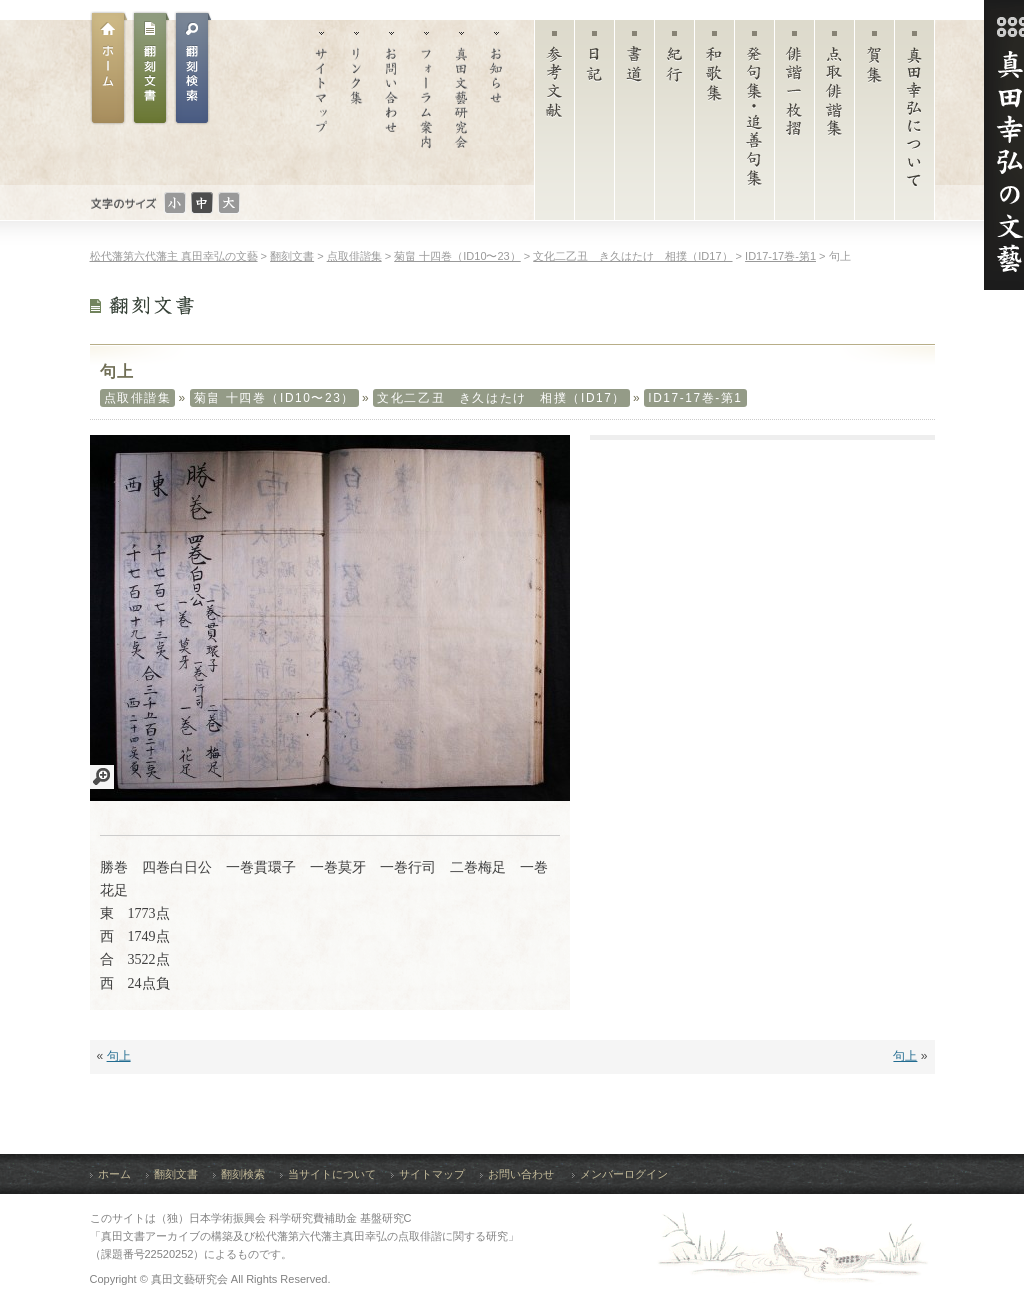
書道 (634, 125)
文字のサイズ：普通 (202, 203)
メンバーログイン (624, 1174)
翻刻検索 (243, 1174)
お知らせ (496, 102)
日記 (594, 125)
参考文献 (554, 125)
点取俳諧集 (834, 125)
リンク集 (356, 102)
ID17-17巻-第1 (695, 398)
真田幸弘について (914, 125)
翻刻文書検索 (193, 68)
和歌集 (714, 125)
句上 (119, 1056)
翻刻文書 (151, 68)
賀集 (874, 125)
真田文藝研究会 (461, 102)
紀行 (674, 125)
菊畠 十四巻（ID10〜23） (274, 398)
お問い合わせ (391, 102)
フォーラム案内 (426, 102)
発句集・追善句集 (754, 125)
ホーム (109, 68)
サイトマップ (321, 102)
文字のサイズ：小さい (175, 203)
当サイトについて (332, 1174)
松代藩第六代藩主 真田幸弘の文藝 (174, 256)
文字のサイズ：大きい (229, 203)
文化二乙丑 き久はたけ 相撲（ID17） (501, 398)
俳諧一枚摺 (794, 125)
